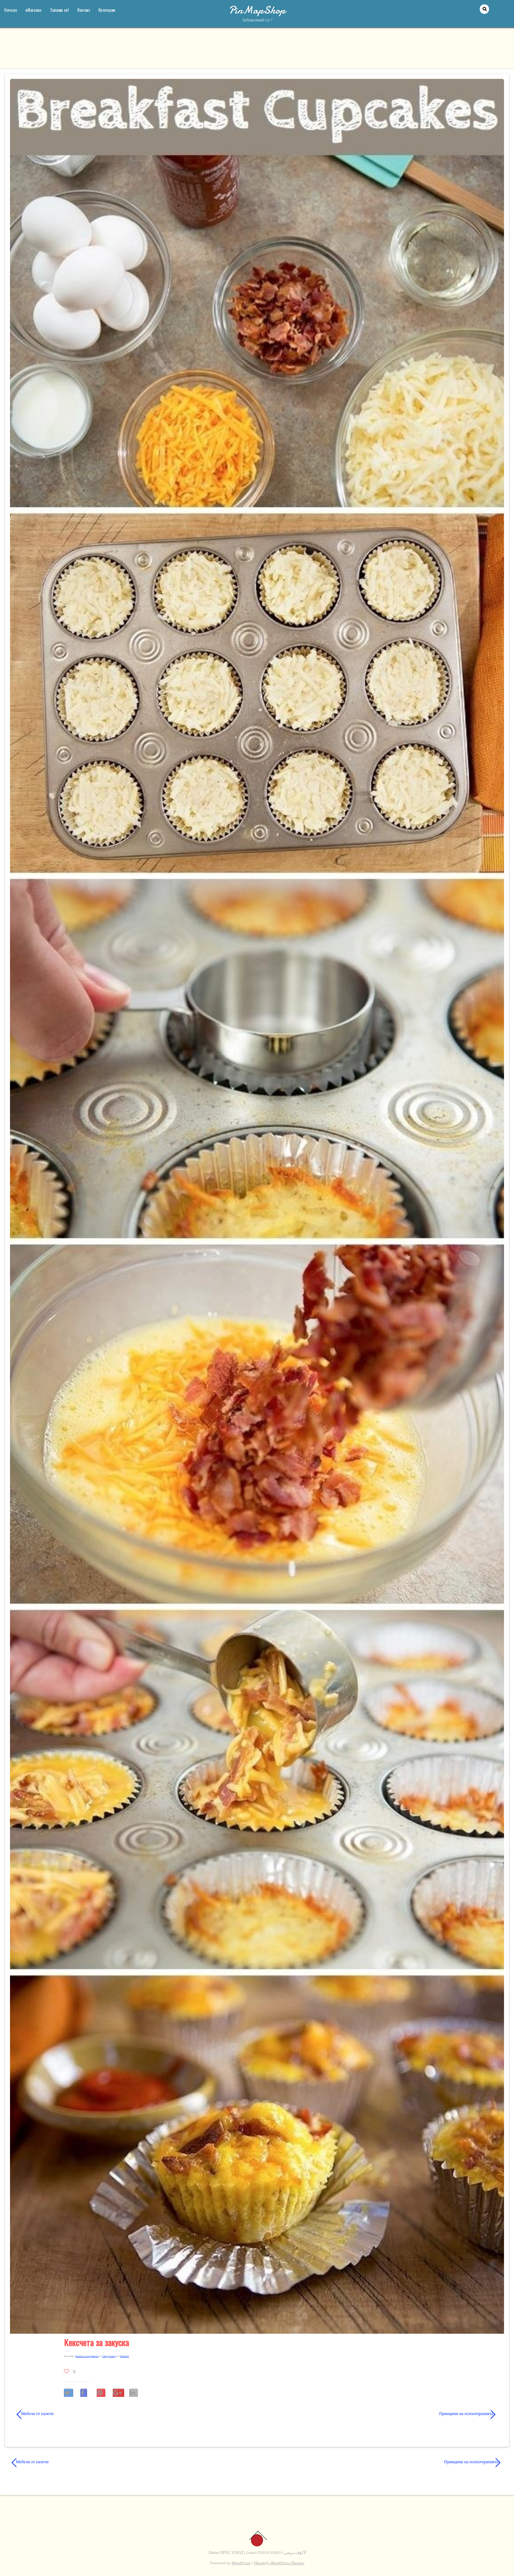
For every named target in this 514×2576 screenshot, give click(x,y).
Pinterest (124, 2356)
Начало (10, 10)
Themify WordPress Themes (279, 2563)
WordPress (240, 2563)
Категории (107, 10)
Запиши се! (59, 10)
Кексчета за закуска (96, 2342)
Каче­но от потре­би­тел (87, 2356)
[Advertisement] (257, 52)
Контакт (83, 10)
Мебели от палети (35, 2413)
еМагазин (33, 10)
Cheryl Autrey (109, 2356)
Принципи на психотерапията (382, 2413)
